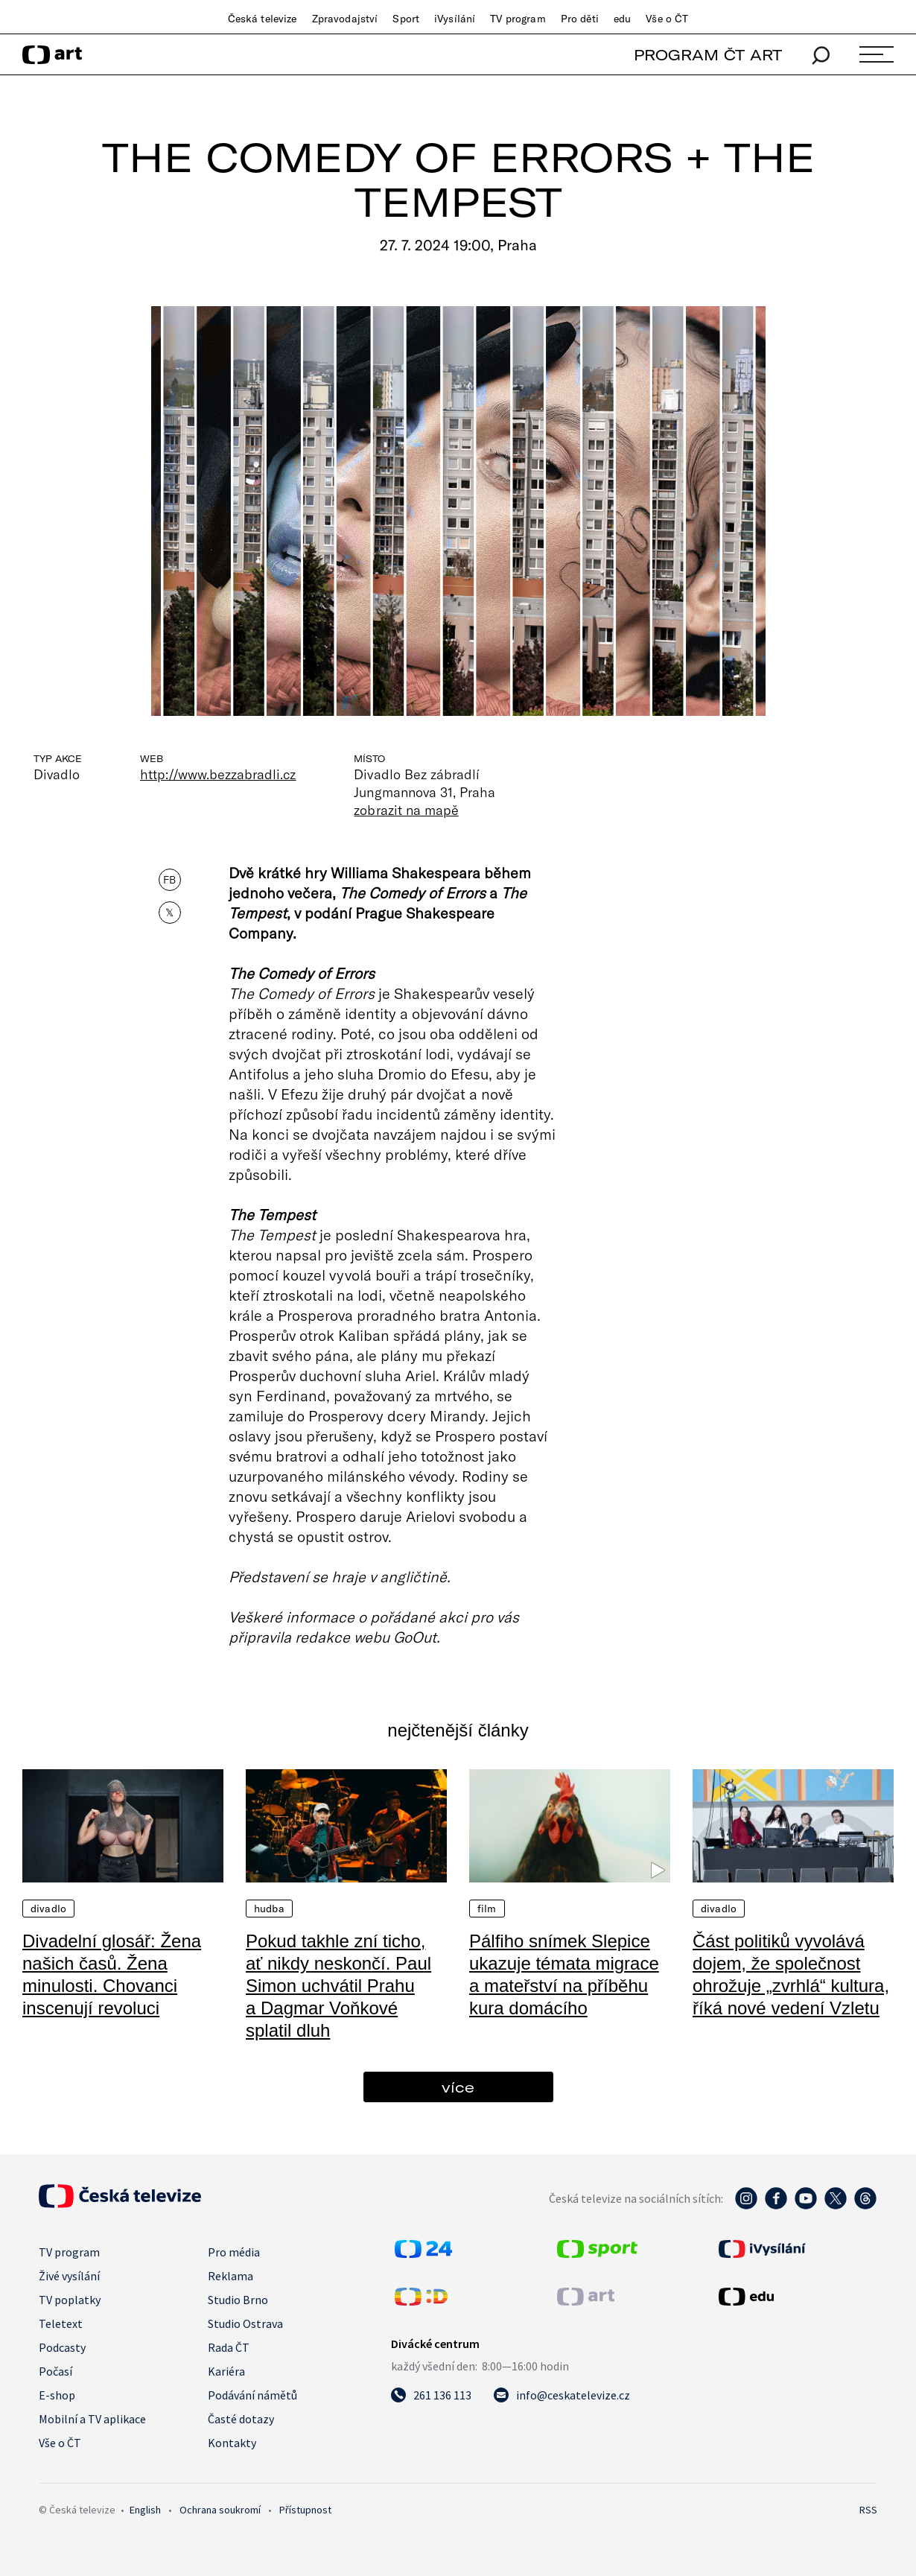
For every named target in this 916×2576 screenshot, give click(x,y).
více (458, 2087)
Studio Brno (238, 2299)
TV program (517, 18)
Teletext (61, 2323)
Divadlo (48, 1908)
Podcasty (62, 2347)
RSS (868, 2509)
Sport (405, 18)
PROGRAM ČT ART (708, 54)
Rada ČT (228, 2347)
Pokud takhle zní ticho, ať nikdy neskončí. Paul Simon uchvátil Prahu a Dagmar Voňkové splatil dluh (338, 1985)
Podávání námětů (252, 2395)
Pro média (234, 2252)
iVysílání (454, 18)
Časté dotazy (241, 2418)
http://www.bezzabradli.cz (218, 774)
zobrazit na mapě (406, 810)
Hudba (269, 1908)
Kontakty (232, 2442)
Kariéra (226, 2371)
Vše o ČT (667, 18)
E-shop (57, 2395)
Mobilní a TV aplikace (92, 2418)
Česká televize (262, 18)
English (145, 2509)
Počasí (55, 2371)
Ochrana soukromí (220, 2509)
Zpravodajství (345, 18)
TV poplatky (70, 2299)
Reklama (230, 2275)
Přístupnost (305, 2509)
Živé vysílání (69, 2275)
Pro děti (580, 18)
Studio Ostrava (245, 2323)
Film (487, 1908)
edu (622, 18)
